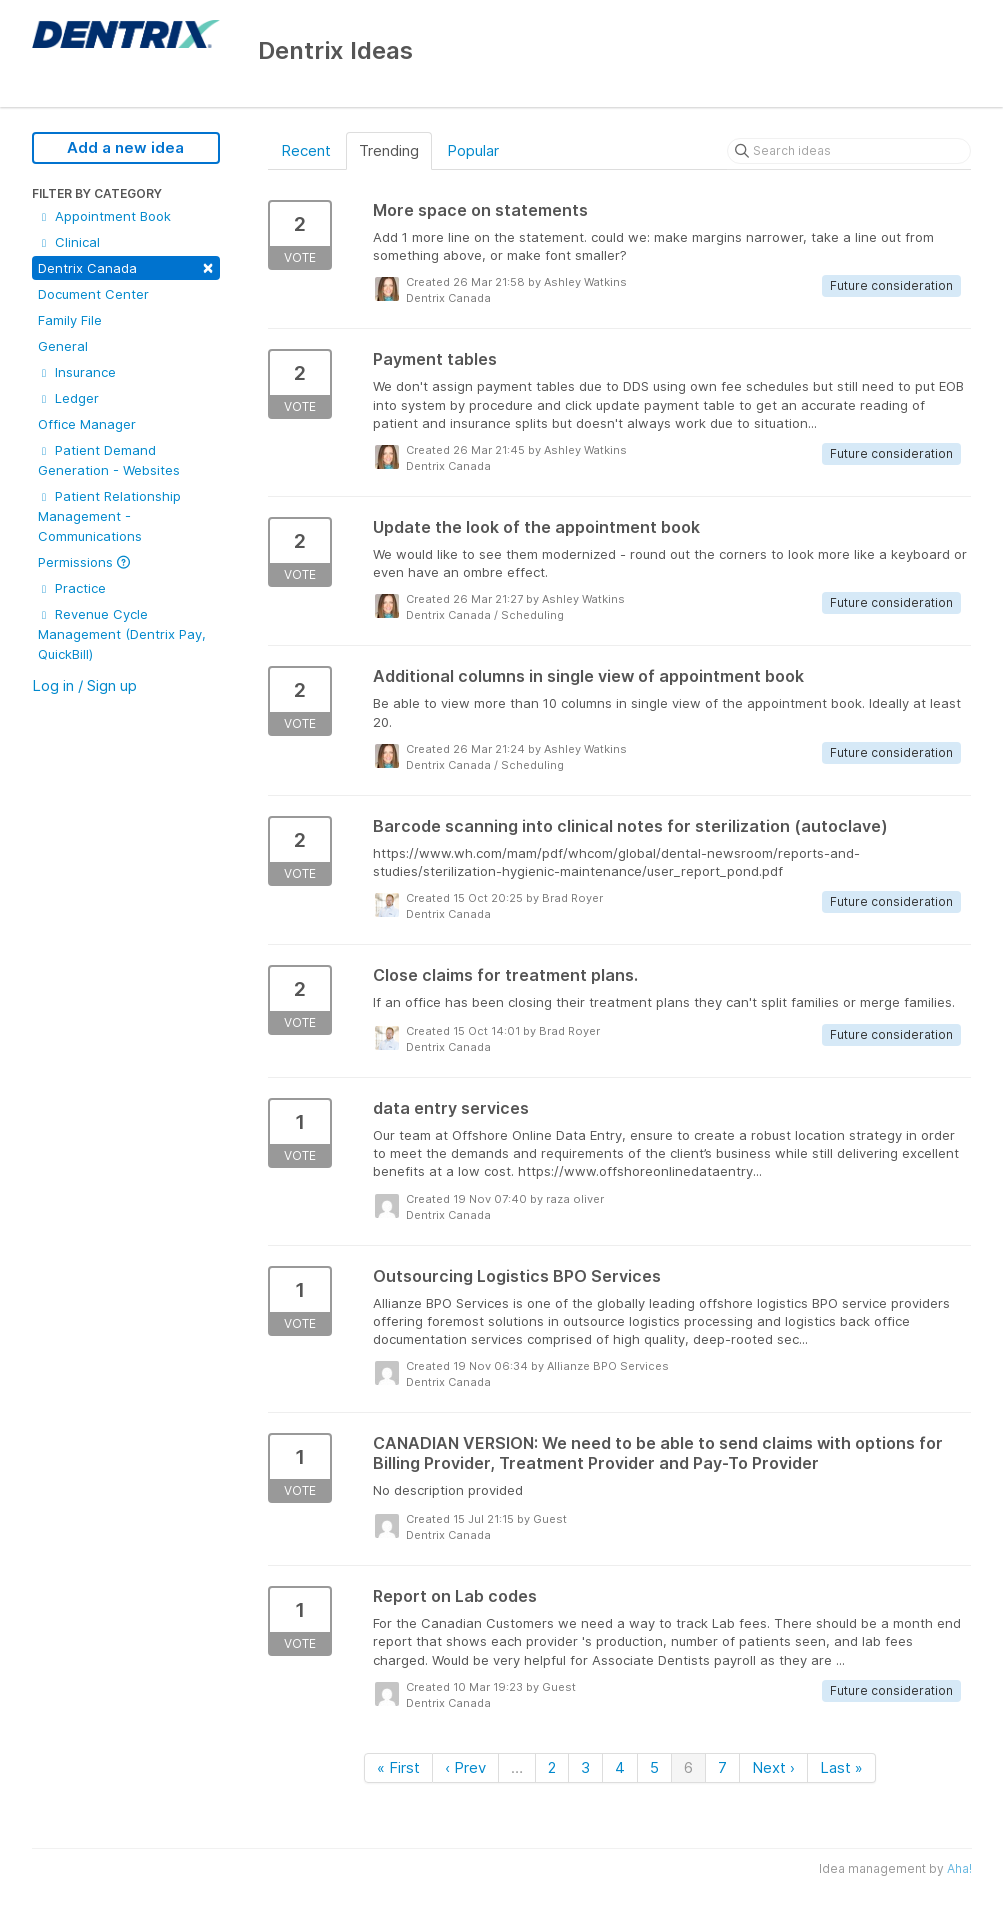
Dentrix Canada (126, 266)
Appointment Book (104, 216)
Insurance (77, 372)
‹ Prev (465, 1767)
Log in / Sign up (84, 685)
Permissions (84, 562)
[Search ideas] (849, 151)
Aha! (959, 1868)
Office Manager (87, 424)
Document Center (93, 294)
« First (398, 1767)
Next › (773, 1767)
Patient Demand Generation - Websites (109, 460)
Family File (70, 320)
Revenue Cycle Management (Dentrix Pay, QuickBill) (122, 634)
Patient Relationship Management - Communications (109, 516)
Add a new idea (125, 147)
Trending (389, 150)
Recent (306, 150)
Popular (473, 150)
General (63, 346)
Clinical (69, 242)
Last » (841, 1767)
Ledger (68, 398)
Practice (72, 588)
